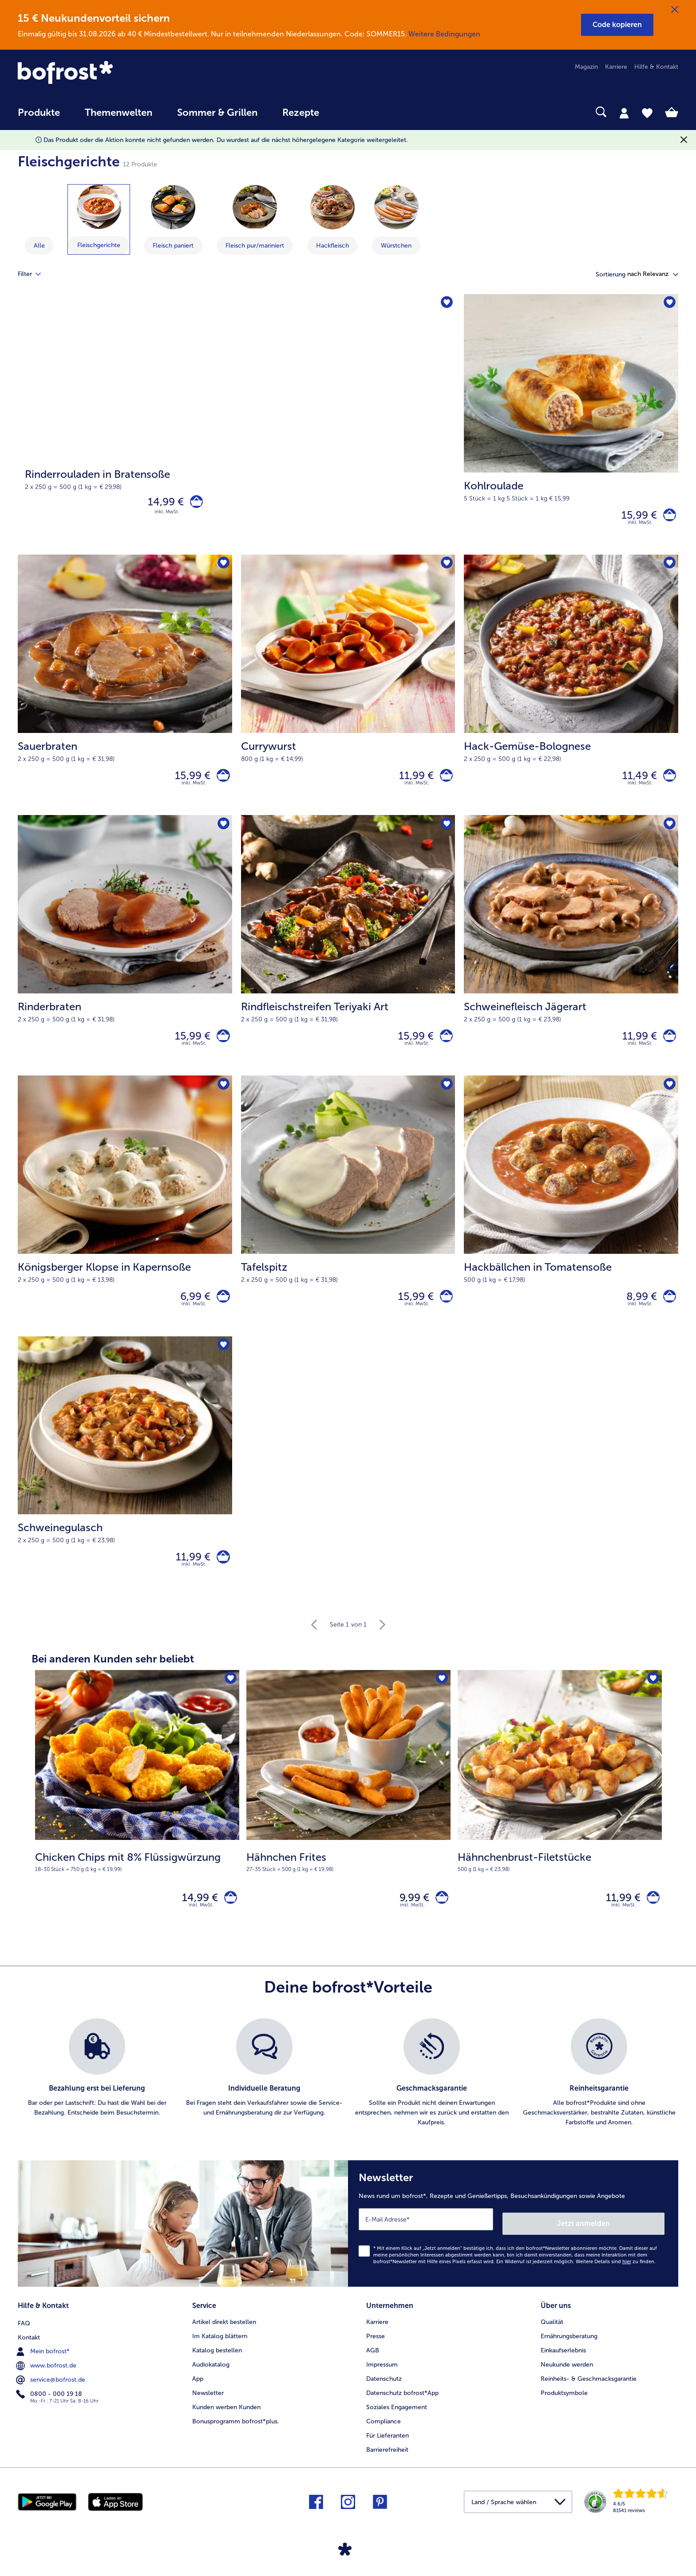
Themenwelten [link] (118, 113)
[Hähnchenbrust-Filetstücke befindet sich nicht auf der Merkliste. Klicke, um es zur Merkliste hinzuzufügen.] (652, 1699)
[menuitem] (39, 117)
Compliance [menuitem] (383, 2438)
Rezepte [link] (300, 113)
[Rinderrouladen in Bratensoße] (236, 426)
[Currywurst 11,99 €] (348, 691)
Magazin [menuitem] (586, 67)
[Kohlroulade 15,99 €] (571, 426)
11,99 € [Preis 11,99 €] (412, 781)
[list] (348, 2096)
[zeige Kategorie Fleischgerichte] (99, 219)
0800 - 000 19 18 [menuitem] (50, 2410)
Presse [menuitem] (375, 2353)
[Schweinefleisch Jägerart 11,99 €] (571, 955)
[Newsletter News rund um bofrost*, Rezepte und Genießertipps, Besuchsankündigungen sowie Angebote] (513, 2245)
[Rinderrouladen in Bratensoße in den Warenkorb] (194, 503)
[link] (117, 73)
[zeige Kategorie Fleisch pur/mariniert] (255, 220)
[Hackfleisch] (332, 207)
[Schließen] (674, 9)
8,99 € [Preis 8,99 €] (637, 1310)
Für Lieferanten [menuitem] (387, 2453)
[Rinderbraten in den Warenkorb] (221, 1046)
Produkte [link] (39, 113)
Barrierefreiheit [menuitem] (387, 2467)
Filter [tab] (34, 274)
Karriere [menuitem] (616, 67)
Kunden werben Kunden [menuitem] (226, 2424)
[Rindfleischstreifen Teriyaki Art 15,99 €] (348, 955)
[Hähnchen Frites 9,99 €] (348, 1825)
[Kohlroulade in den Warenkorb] (667, 517)
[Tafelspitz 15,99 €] (348, 1219)
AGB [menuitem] (372, 2367)
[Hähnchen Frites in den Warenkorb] (439, 1919)
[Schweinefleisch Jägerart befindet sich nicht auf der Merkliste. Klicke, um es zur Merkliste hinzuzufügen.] (668, 832)
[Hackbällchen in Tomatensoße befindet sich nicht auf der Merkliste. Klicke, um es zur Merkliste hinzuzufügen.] (668, 1097)
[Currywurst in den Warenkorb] (444, 781)
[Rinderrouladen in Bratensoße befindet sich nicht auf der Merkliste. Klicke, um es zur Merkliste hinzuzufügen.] (445, 303)
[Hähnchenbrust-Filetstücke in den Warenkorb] (651, 1919)
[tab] (624, 112)
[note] (137, 1881)
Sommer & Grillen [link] (217, 113)
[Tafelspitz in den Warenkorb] (444, 1310)
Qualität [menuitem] (552, 2339)
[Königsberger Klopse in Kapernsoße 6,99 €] (125, 1219)
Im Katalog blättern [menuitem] (219, 2353)
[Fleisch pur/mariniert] (255, 207)
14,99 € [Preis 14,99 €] (161, 503)
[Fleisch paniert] (173, 207)
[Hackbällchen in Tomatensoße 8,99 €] (571, 1219)
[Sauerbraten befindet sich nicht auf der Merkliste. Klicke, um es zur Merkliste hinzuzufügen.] (222, 568)
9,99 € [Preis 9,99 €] (410, 1919)
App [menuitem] (197, 2396)
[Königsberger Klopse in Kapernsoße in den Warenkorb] (221, 1310)
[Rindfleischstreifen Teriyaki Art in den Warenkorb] (444, 1046)
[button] (617, 25)
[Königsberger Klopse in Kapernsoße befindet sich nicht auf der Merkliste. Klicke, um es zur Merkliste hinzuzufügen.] (222, 1097)
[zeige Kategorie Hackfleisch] (332, 220)
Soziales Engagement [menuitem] (396, 2424)
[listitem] (97, 2096)
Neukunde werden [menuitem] (567, 2382)
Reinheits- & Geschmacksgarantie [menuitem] (589, 2396)
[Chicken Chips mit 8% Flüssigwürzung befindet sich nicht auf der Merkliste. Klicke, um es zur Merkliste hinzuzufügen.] (229, 1699)
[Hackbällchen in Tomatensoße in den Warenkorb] (667, 1310)
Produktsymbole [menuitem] (564, 2410)
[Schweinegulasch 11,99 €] (125, 1484)
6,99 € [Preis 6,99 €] (191, 1310)
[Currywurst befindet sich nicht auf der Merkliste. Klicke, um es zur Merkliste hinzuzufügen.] (445, 568)
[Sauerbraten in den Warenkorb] (221, 781)
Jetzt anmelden (626, 2243)
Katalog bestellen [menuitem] (217, 2367)
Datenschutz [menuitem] (384, 2396)
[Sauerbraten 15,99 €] (125, 691)
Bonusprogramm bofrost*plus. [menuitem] (235, 2438)
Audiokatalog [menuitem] (210, 2382)
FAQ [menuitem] (24, 2339)
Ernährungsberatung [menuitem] (569, 2353)
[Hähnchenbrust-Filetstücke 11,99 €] (560, 1825)
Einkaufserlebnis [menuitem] (563, 2367)
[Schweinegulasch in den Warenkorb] (221, 1574)
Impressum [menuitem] (382, 2382)
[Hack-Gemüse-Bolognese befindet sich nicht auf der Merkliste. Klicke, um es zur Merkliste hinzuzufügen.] (668, 568)
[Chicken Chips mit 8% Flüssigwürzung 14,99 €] (137, 1825)
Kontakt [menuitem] (29, 2353)
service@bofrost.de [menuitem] (51, 2395)
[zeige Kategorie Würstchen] (396, 220)
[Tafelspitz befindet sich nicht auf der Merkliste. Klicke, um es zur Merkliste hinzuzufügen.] (445, 1097)
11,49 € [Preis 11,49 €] (635, 781)
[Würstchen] (396, 207)
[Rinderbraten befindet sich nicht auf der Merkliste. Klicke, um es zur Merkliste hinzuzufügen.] (222, 832)
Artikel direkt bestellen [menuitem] (224, 2339)
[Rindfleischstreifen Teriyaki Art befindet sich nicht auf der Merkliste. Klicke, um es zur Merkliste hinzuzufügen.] (445, 832)
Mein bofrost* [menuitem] (44, 2367)
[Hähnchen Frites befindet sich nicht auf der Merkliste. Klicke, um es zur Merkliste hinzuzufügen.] (441, 1699)
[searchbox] (349, 112)
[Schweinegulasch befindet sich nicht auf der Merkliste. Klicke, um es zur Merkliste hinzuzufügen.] (222, 1362)
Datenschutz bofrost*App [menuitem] (402, 2410)
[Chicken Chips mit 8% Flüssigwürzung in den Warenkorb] (228, 1919)
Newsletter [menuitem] (208, 2410)
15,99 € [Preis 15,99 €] (634, 516)
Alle (39, 245)
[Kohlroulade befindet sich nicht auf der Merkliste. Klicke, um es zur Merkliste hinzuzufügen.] (668, 303)
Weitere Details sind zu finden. (616, 2281)
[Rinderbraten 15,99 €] (125, 955)
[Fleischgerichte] (99, 207)
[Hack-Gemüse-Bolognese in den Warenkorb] (667, 781)
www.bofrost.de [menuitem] (47, 2381)
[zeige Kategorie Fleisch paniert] (173, 220)
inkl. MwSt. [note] (201, 1929)
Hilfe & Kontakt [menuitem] (656, 67)
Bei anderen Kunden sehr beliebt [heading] (113, 1678)
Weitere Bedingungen (444, 34)
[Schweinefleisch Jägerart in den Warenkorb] (667, 1046)
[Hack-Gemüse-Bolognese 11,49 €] (571, 691)
